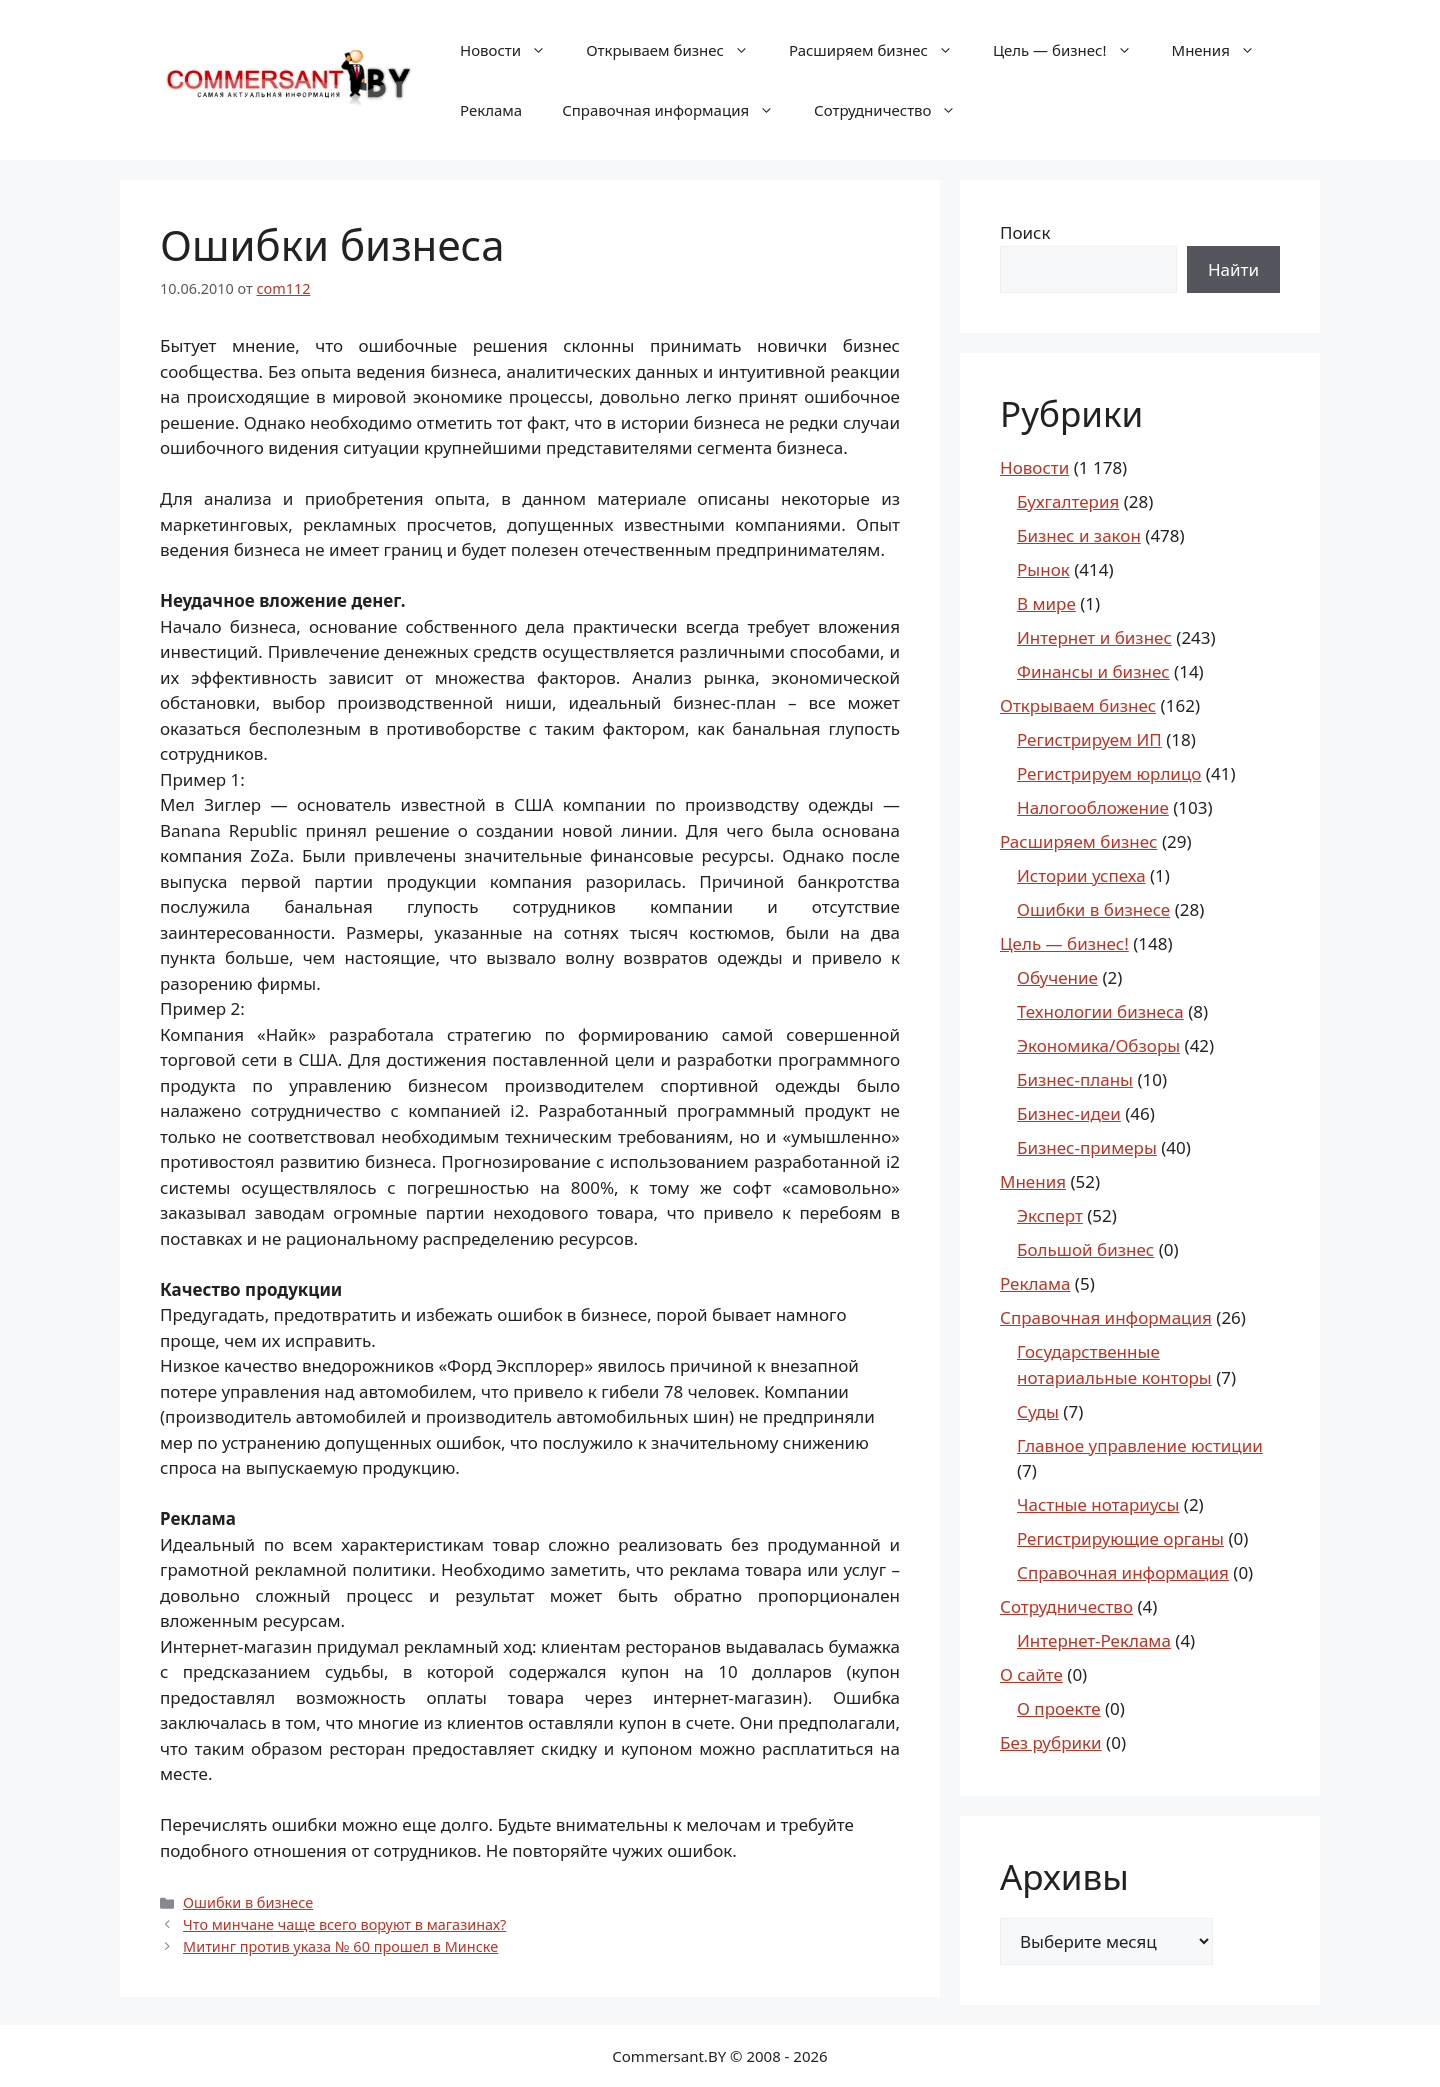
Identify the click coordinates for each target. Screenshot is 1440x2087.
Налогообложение (1093, 807)
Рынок (1043, 569)
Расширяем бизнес (881, 50)
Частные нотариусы (1098, 1504)
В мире (1046, 603)
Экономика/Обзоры (1098, 1045)
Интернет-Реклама (1094, 1640)
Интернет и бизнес (1094, 637)
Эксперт (1050, 1215)
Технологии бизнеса (1100, 1011)
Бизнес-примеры (1087, 1147)
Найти (1233, 269)
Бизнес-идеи (1069, 1113)
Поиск (1025, 232)
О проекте (1059, 1708)
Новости (513, 50)
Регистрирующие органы (1120, 1538)
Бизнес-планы (1075, 1079)
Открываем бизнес (677, 50)
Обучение (1057, 977)
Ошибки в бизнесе (248, 1902)
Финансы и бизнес (1093, 671)
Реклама (491, 110)
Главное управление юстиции (1140, 1445)
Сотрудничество (895, 110)
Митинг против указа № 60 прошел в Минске (340, 1946)
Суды (1038, 1411)
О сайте (1031, 1674)
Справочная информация (678, 110)
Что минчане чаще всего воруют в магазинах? (344, 1924)
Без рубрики (1051, 1742)
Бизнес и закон (1079, 535)
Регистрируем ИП (1089, 739)
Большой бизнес (1085, 1249)
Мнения (1223, 50)
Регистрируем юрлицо (1109, 773)
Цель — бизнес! (1072, 50)
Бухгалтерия (1068, 501)
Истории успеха (1081, 875)
